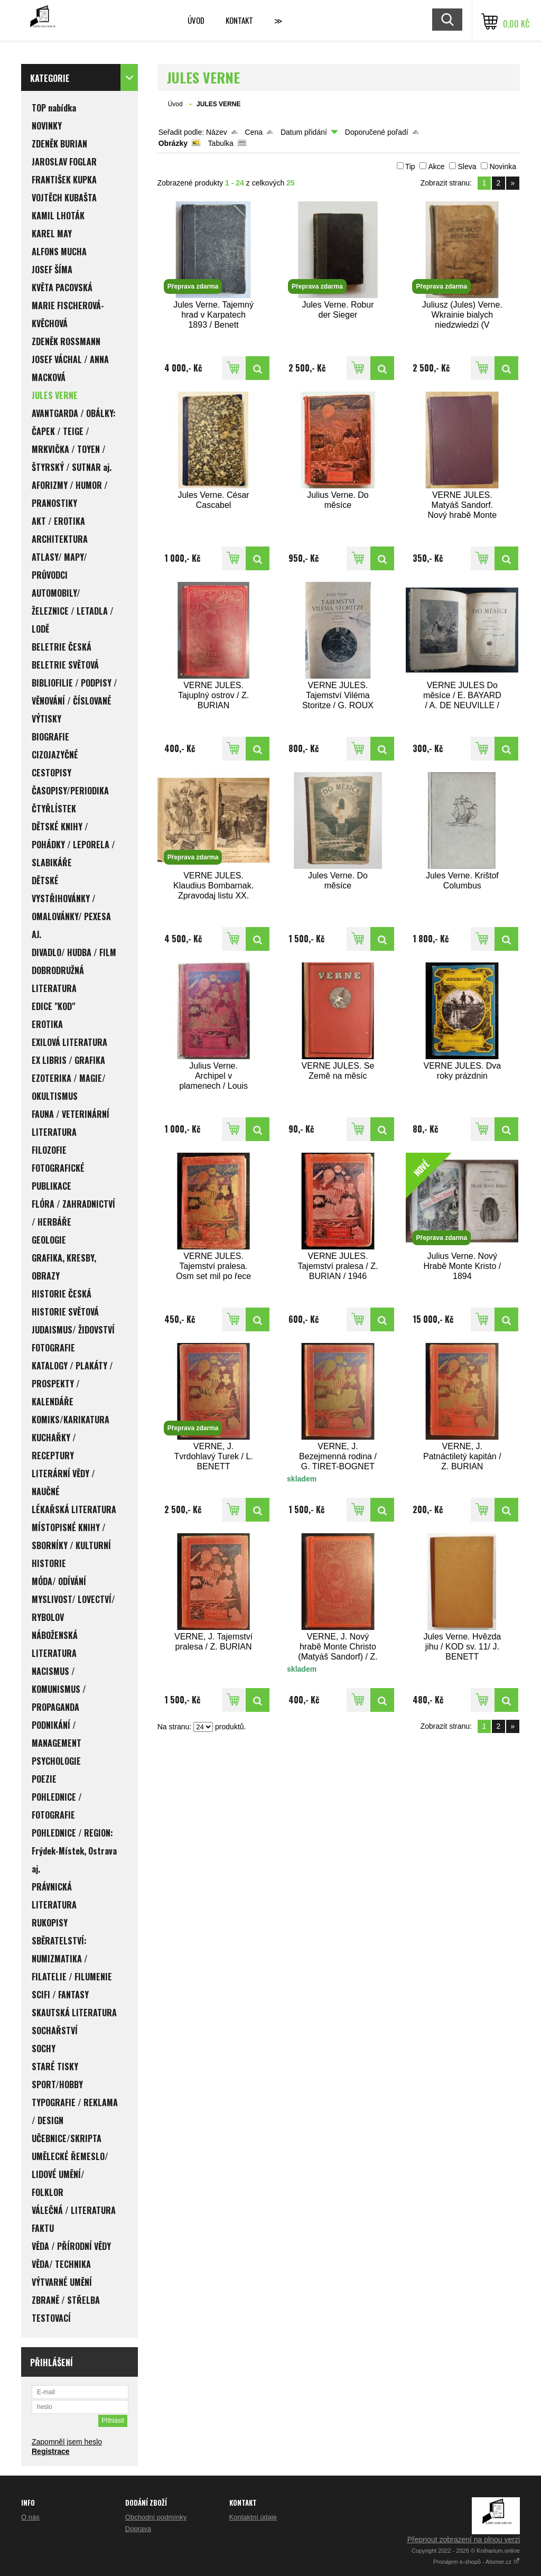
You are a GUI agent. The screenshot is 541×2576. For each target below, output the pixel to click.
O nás (30, 2517)
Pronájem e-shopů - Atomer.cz (476, 2562)
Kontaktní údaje (253, 2517)
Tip (410, 166)
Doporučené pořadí (376, 132)
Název (216, 132)
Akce (436, 166)
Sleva (467, 166)
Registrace (51, 2451)
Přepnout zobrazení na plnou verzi (463, 2539)
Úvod (196, 20)
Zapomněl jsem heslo (67, 2442)
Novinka (502, 166)
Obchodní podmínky (155, 2517)
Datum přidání (304, 132)
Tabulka (221, 143)
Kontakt (239, 20)
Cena (254, 132)
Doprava (138, 2529)
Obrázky (173, 143)
